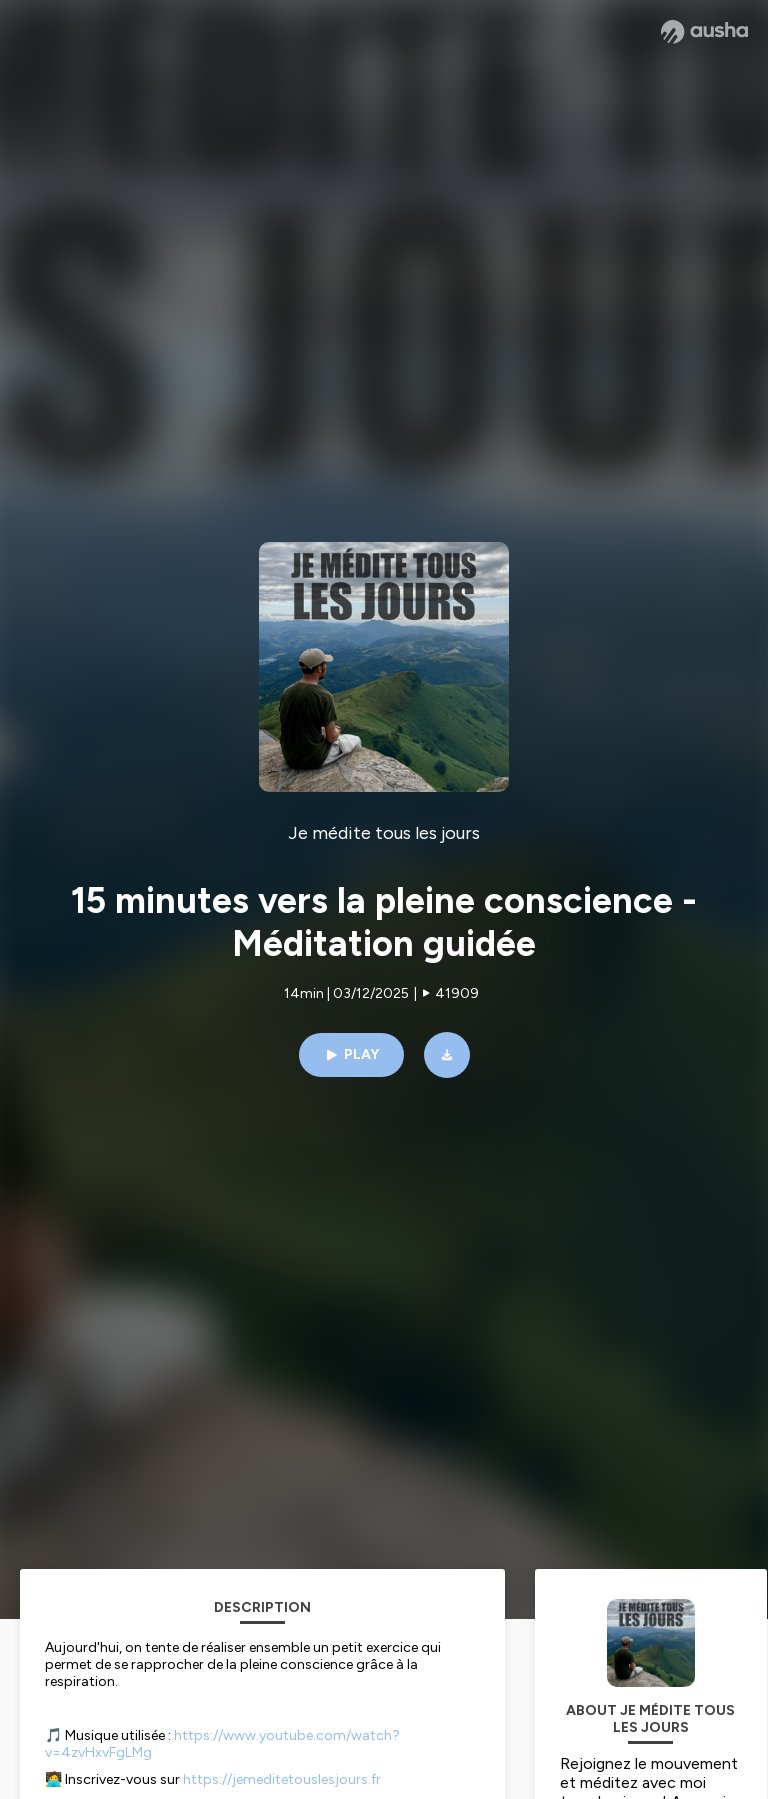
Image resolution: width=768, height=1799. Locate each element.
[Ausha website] (704, 32)
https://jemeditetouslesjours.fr (282, 1779)
